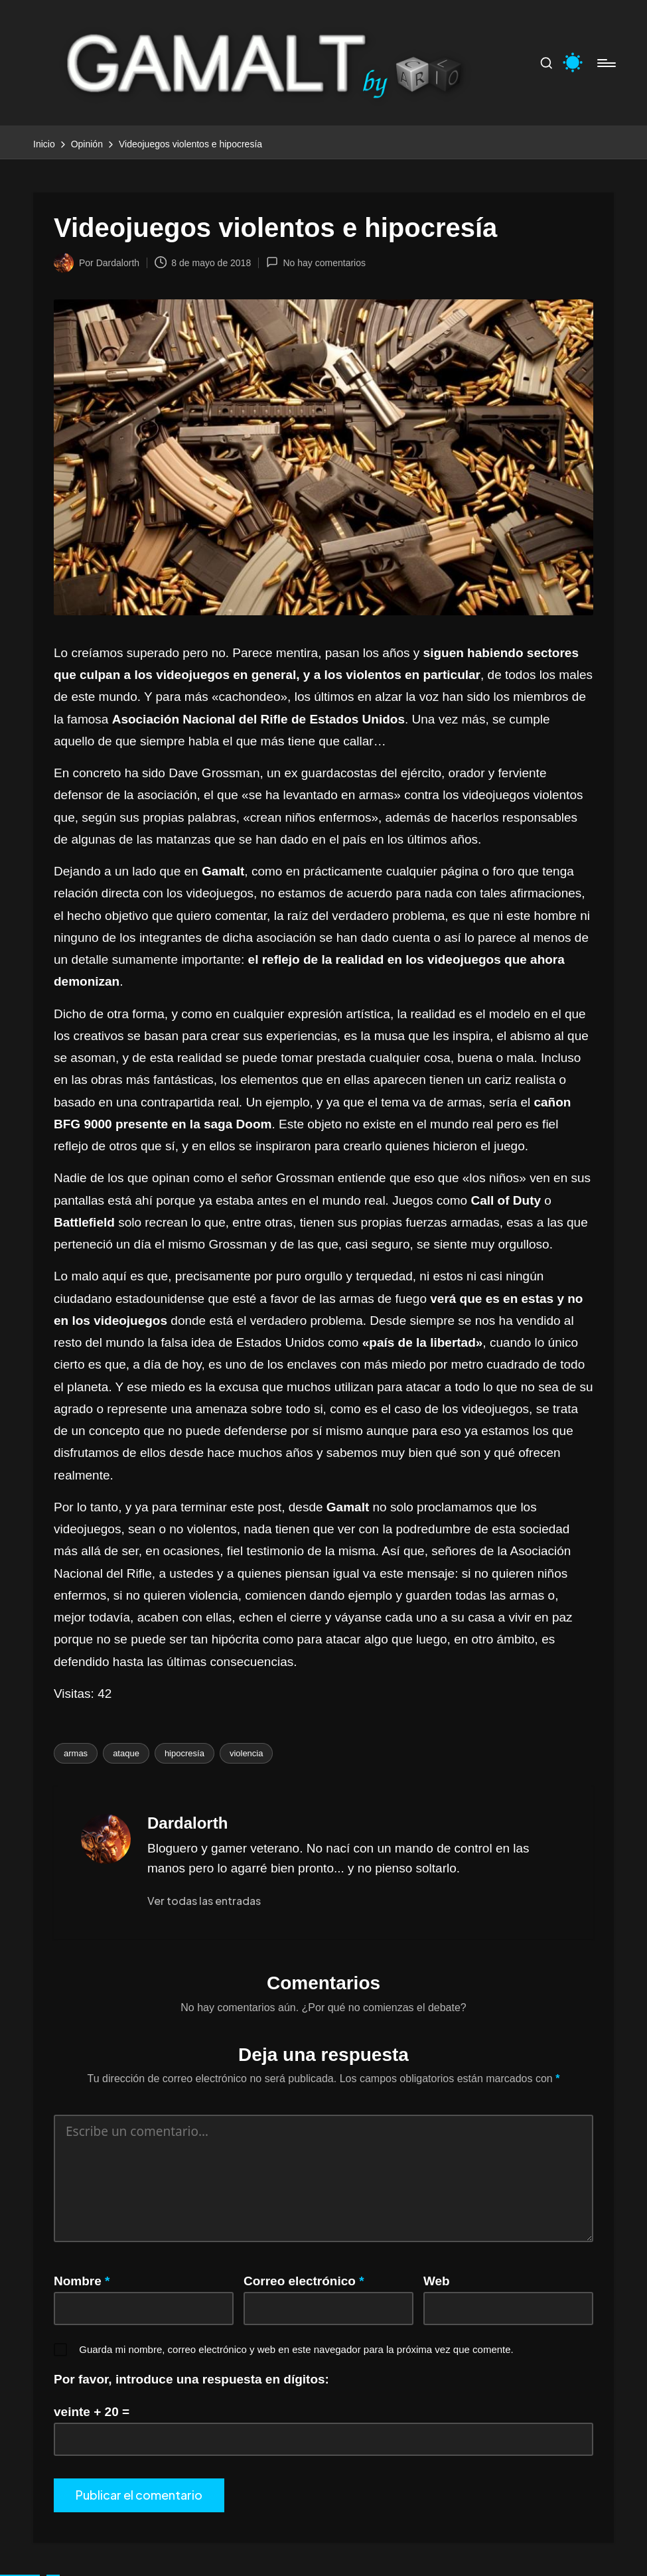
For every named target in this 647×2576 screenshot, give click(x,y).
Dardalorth (187, 1823)
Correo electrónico (304, 2281)
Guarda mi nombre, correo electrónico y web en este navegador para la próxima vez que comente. (296, 2349)
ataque (126, 1753)
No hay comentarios (316, 262)
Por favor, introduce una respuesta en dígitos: (191, 2379)
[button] (204, 1901)
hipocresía (184, 1753)
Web (436, 2281)
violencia (246, 1753)
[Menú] (605, 63)
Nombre (81, 2281)
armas (76, 1753)
